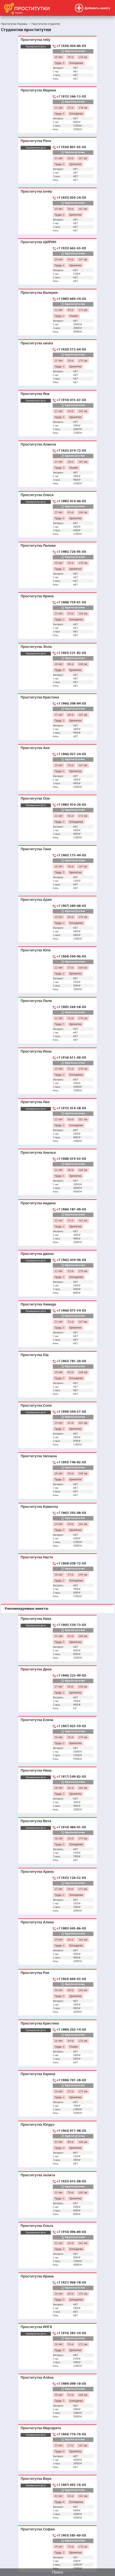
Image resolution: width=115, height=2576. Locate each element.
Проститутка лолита (38, 2175)
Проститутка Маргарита (41, 2428)
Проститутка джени (37, 1253)
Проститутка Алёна (37, 2377)
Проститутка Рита (36, 141)
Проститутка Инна (36, 1051)
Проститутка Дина (36, 1669)
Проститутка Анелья (38, 1152)
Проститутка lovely (36, 191)
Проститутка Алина (37, 1922)
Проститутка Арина (37, 1871)
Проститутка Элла (36, 646)
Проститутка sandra (37, 343)
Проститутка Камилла (39, 1506)
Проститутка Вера (36, 2478)
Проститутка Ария (36, 899)
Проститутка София (38, 2529)
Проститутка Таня (36, 849)
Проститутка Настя (37, 1557)
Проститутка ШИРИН (38, 242)
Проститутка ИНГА (36, 2327)
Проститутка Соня (36, 1405)
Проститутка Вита (36, 1821)
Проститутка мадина (38, 1203)
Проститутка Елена (37, 1720)
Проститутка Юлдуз (37, 2124)
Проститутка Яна (35, 394)
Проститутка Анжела (38, 444)
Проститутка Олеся (37, 495)
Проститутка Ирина (37, 596)
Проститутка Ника (36, 1618)
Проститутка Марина (38, 90)
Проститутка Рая (35, 1973)
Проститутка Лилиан (38, 545)
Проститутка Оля (35, 798)
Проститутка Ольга (37, 2225)
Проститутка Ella (35, 1355)
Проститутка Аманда (38, 1304)
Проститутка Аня (35, 748)
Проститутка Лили (36, 1001)
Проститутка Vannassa (39, 1456)
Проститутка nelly (35, 39)
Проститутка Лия (35, 1102)
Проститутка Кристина (40, 697)
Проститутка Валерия (39, 292)
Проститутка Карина (38, 2074)
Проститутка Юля (36, 950)
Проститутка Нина (36, 1770)
